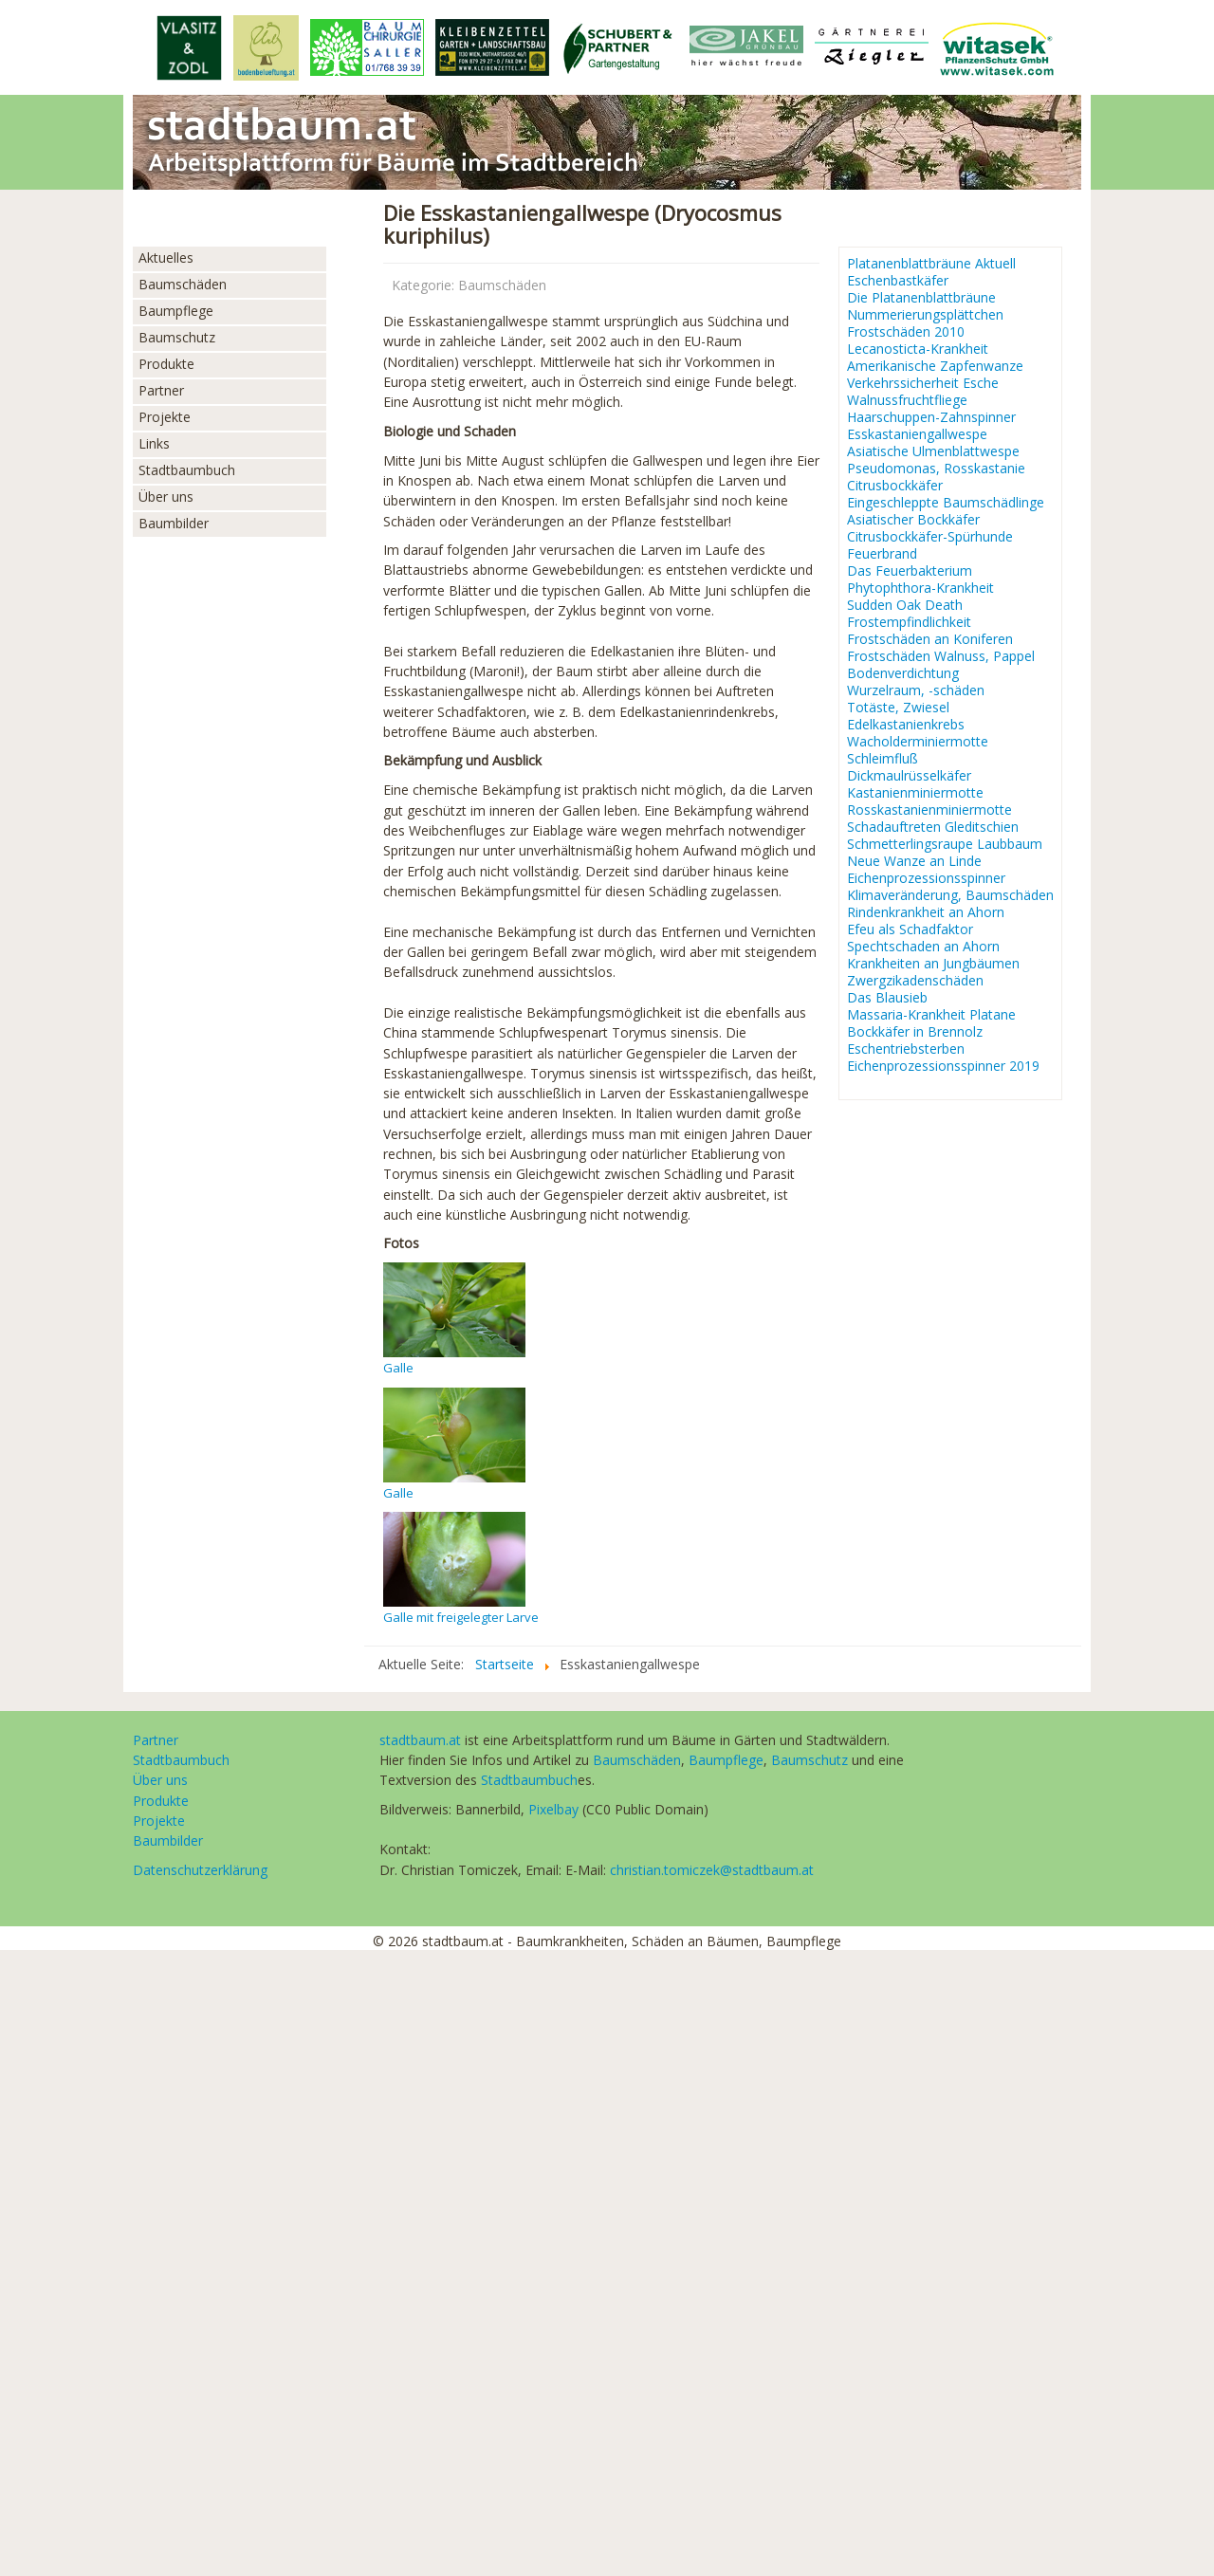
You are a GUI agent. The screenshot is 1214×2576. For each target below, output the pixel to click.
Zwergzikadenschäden (915, 980)
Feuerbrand (882, 553)
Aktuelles (165, 257)
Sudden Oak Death (905, 605)
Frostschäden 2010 (906, 331)
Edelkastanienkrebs (906, 724)
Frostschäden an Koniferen (930, 639)
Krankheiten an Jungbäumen (933, 963)
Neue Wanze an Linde (914, 861)
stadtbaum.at (420, 1740)
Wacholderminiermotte (917, 741)
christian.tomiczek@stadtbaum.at (712, 1870)
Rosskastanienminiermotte (929, 810)
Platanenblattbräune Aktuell (931, 263)
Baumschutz (176, 337)
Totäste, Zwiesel (898, 707)
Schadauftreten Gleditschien (933, 827)
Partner (161, 390)
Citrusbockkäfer (895, 485)
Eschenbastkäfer (897, 280)
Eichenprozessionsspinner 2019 (943, 1066)
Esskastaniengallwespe (917, 434)
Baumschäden (182, 284)
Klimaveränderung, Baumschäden (950, 895)
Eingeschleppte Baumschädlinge (945, 502)
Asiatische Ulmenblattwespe (933, 451)
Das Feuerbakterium (909, 571)
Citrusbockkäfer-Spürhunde (930, 536)
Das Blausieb (887, 997)
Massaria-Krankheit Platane (931, 1014)
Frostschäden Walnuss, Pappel (941, 656)
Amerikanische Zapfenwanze (935, 366)
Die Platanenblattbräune (921, 297)
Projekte (164, 417)
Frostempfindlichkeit (909, 622)
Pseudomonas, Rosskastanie (936, 468)
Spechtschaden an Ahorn (923, 946)
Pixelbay (553, 1809)
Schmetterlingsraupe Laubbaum (944, 844)
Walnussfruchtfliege (907, 400)
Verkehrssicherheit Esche (923, 383)
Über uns (165, 497)
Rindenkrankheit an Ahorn (925, 912)
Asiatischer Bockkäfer (913, 519)
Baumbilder (173, 523)
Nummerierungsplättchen (925, 314)
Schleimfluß (882, 758)
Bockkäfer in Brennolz (915, 1031)
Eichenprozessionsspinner (926, 878)
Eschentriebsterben (906, 1049)
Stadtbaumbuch (186, 470)
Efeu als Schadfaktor (910, 929)
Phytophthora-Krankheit (920, 588)
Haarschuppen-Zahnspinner (931, 417)
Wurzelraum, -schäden (915, 690)
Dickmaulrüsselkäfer (909, 775)
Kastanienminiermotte (915, 792)
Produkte (166, 364)
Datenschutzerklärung (200, 1870)
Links (154, 443)
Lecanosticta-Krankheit (917, 349)
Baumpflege (175, 311)
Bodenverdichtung (903, 673)
